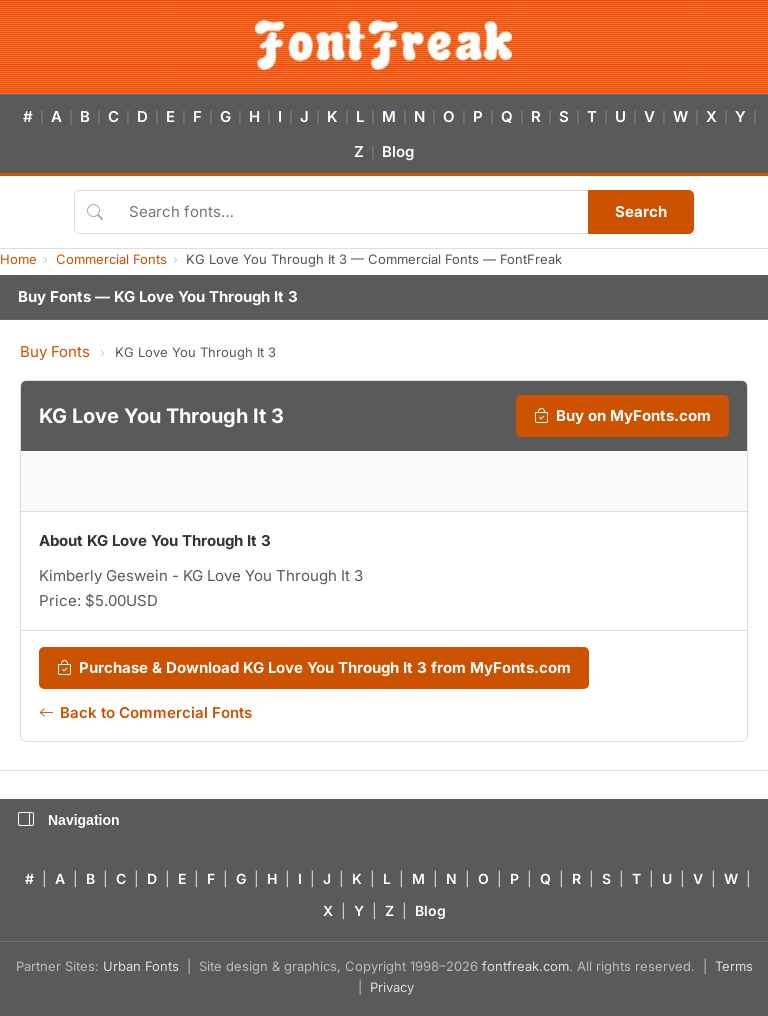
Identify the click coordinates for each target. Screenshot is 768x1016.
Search (641, 211)
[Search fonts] (351, 212)
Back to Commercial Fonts (145, 713)
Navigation (69, 820)
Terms (734, 966)
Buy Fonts (55, 351)
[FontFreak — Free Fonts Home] (383, 45)
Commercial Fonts (111, 259)
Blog (398, 151)
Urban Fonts (141, 966)
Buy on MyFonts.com (622, 416)
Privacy (392, 987)
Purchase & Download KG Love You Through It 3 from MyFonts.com (314, 668)
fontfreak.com (525, 966)
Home (18, 259)
